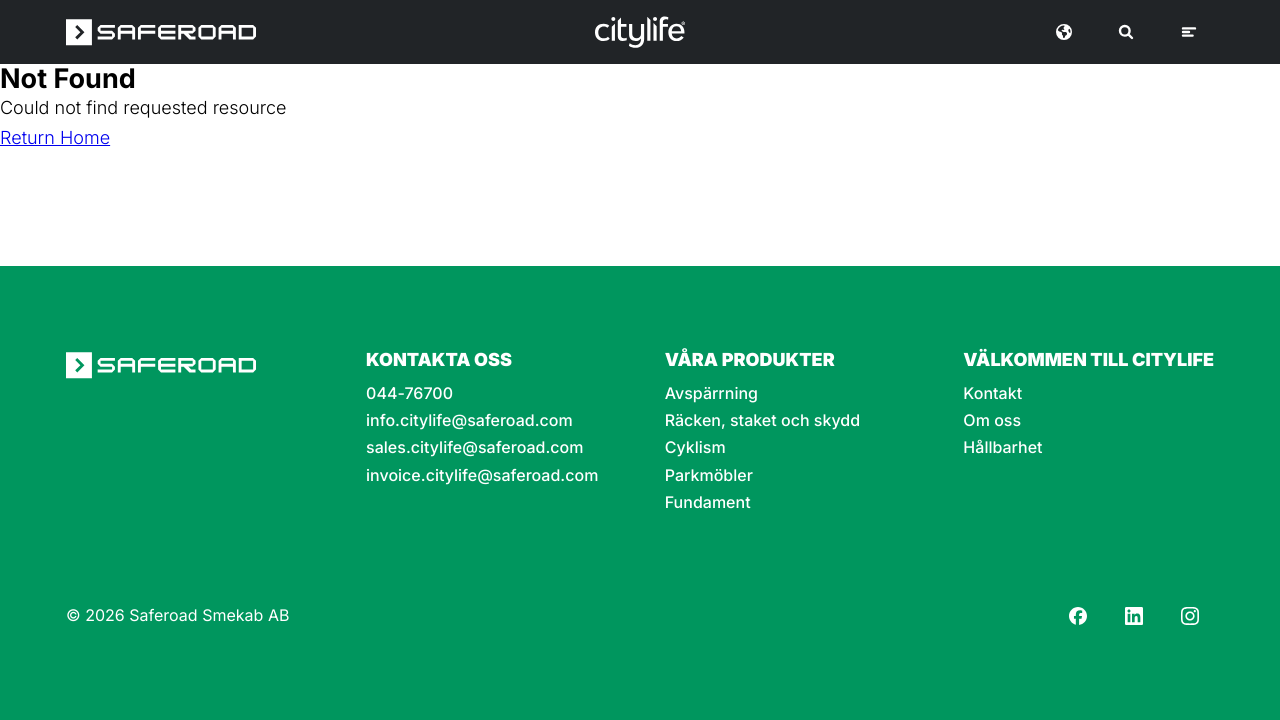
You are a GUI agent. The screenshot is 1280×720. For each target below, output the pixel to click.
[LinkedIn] (1134, 616)
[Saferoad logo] (161, 32)
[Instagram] (1190, 616)
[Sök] (1126, 32)
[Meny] (1189, 32)
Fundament (708, 502)
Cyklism (695, 447)
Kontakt (992, 393)
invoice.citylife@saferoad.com (482, 475)
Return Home (55, 138)
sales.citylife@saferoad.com (474, 447)
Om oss (992, 420)
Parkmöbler (709, 475)
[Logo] (640, 32)
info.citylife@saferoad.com (469, 420)
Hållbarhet (1002, 447)
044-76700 (409, 393)
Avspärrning (711, 393)
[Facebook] (1078, 616)
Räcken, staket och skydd (762, 420)
